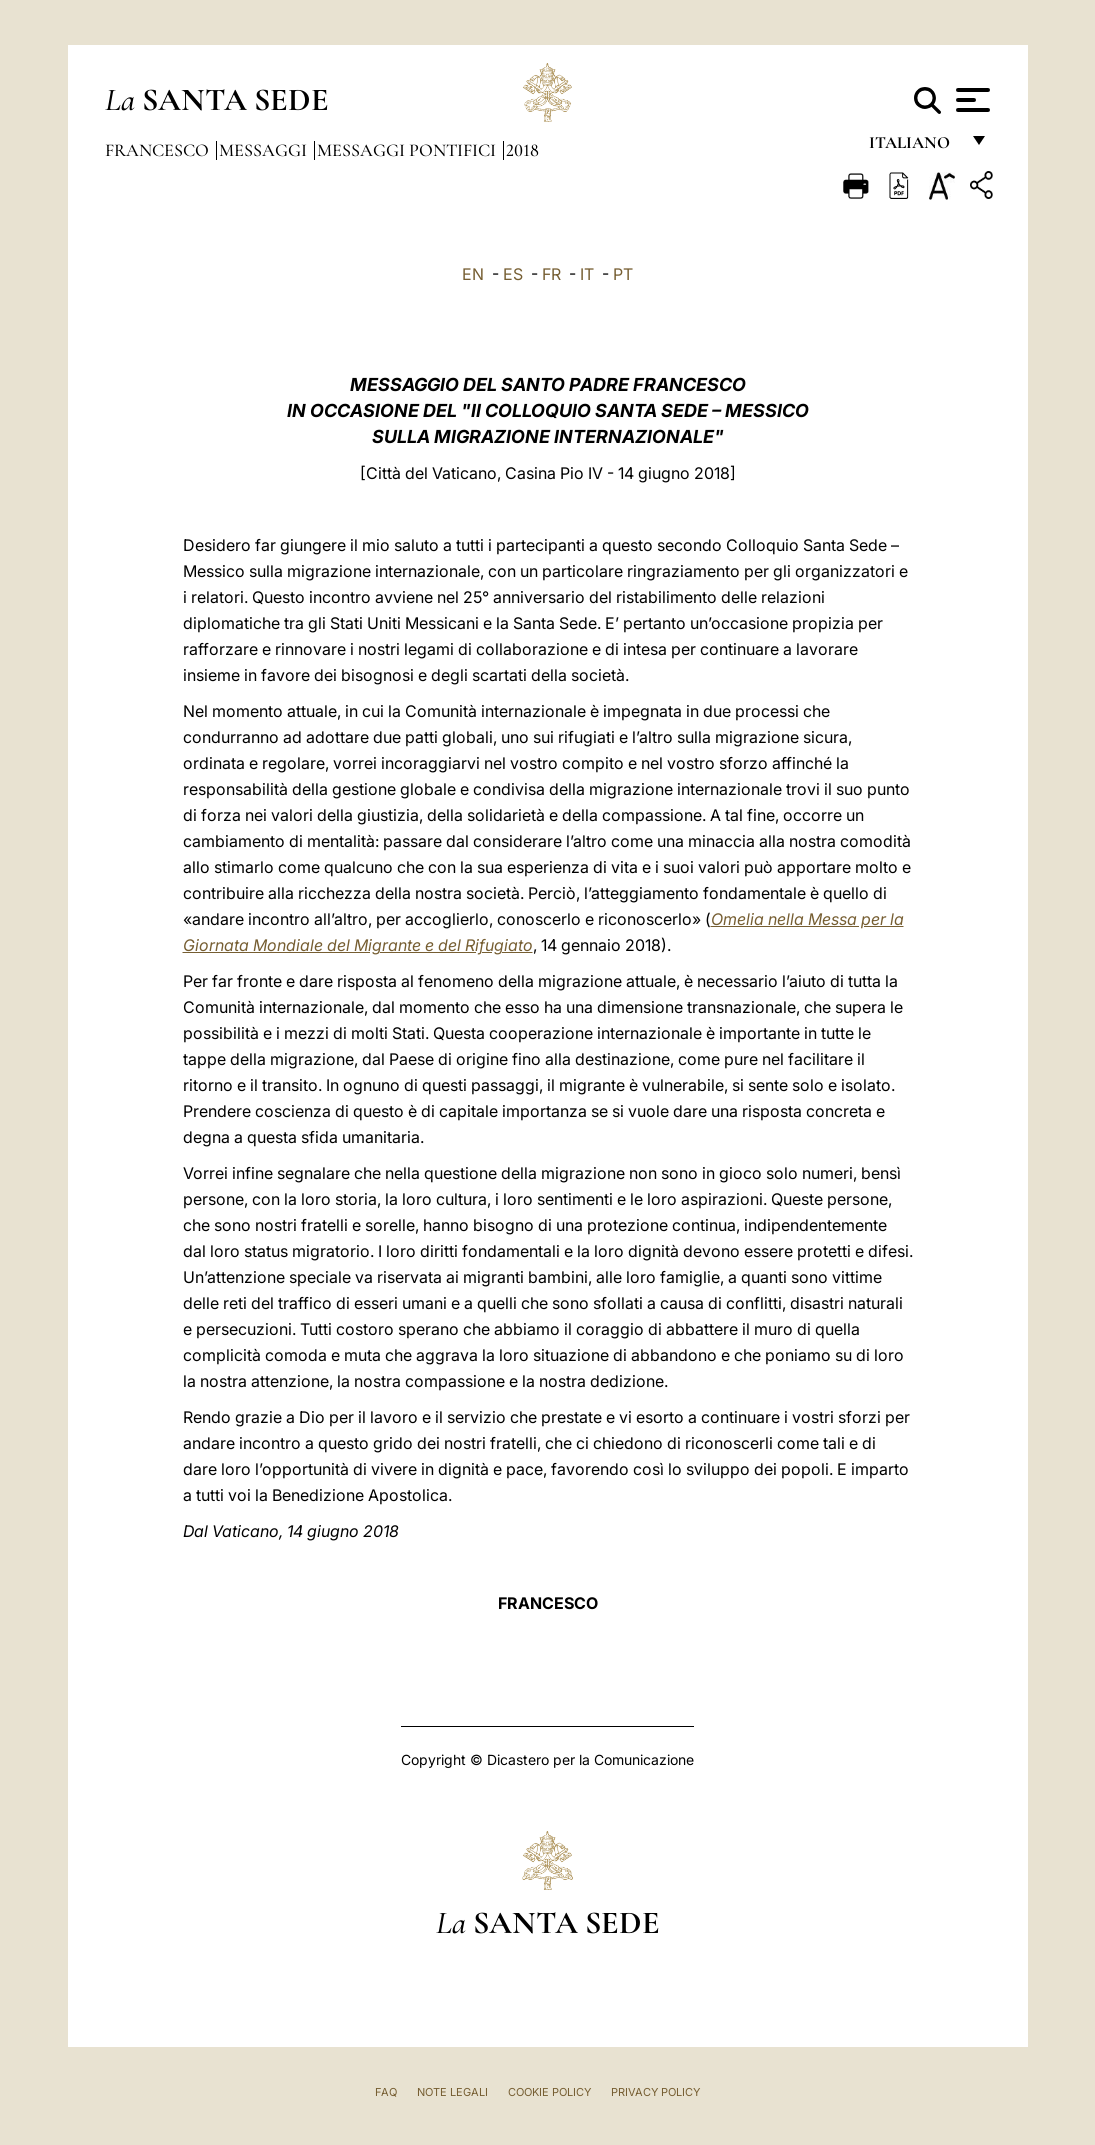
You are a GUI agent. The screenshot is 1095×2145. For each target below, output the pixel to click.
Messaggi (265, 150)
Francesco (159, 150)
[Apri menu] (970, 100)
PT (623, 274)
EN (473, 274)
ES (513, 274)
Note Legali (452, 2092)
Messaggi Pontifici (408, 150)
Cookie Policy (549, 2092)
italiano (913, 147)
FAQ (386, 2092)
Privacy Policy (655, 2092)
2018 (522, 150)
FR (551, 274)
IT (587, 274)
